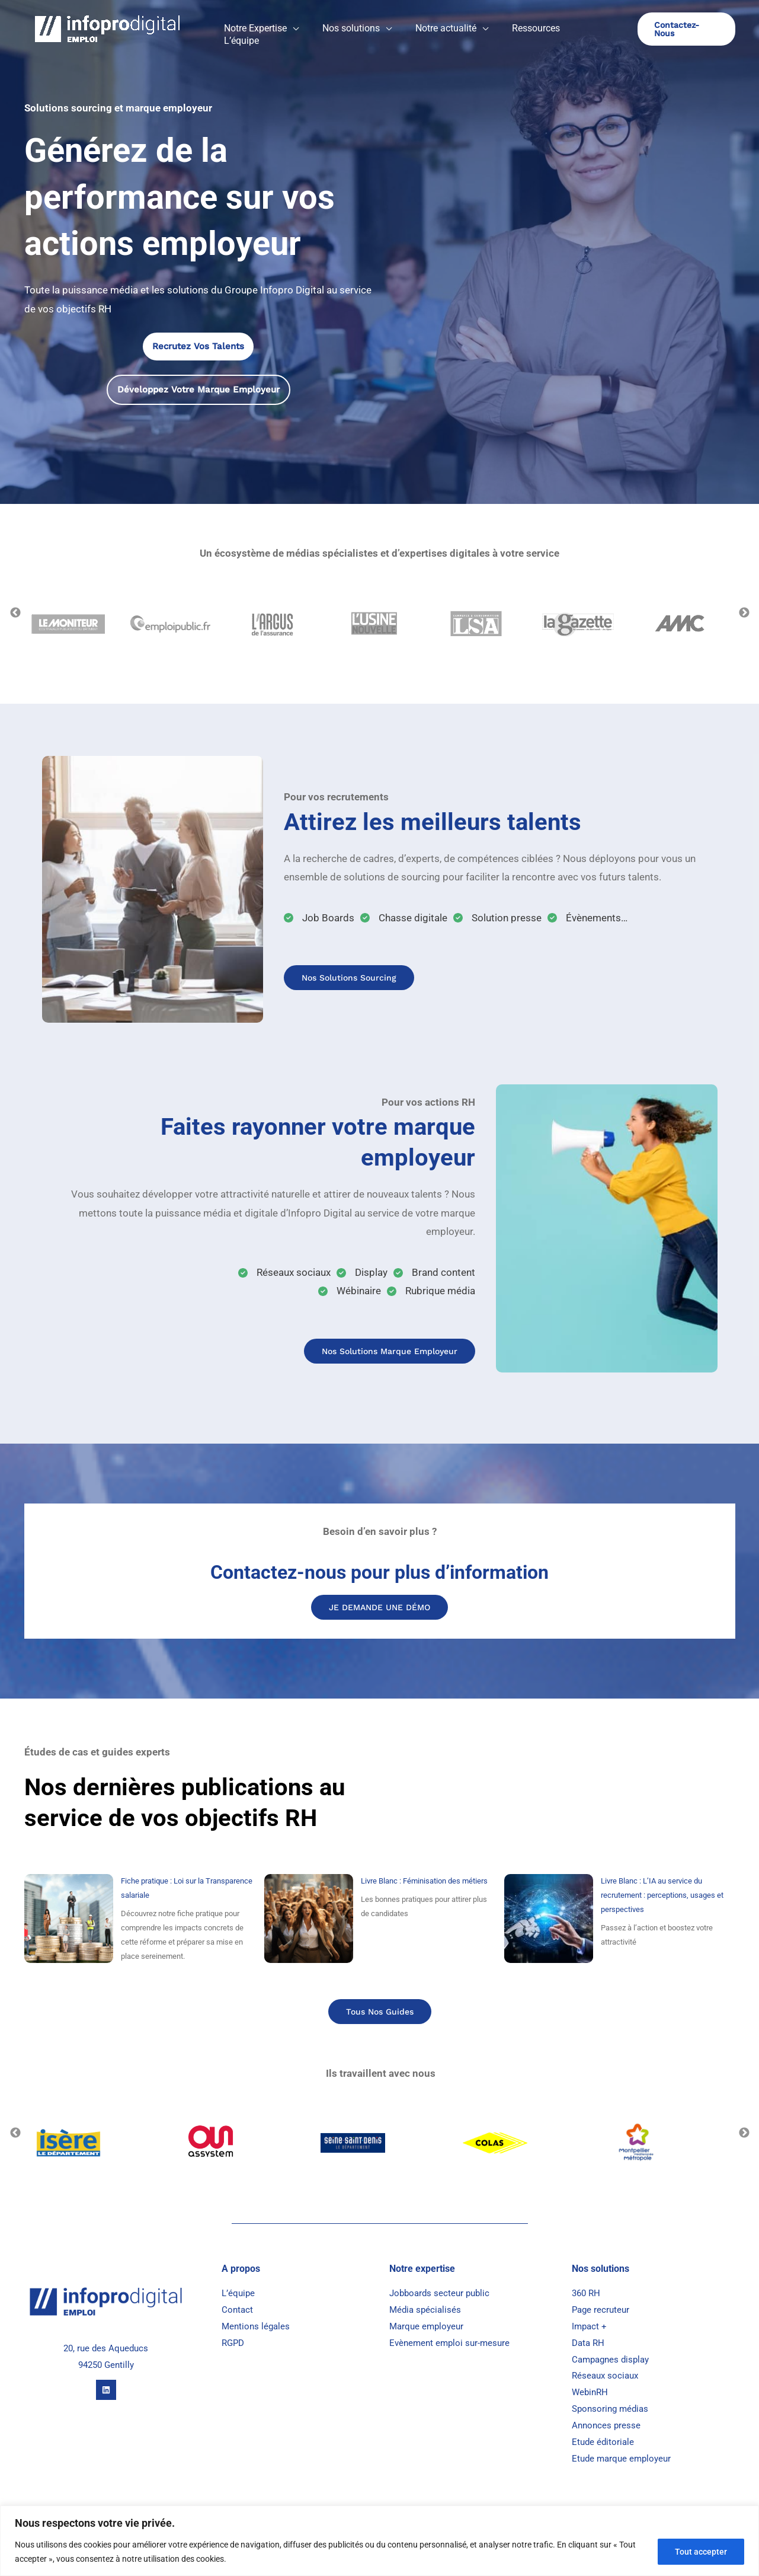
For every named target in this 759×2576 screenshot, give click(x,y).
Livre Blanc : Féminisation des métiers (424, 1881)
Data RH (588, 2344)
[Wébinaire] (349, 1291)
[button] (309, 31)
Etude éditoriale (603, 2443)
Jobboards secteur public (440, 2294)
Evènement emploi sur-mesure (449, 2344)
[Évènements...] (587, 917)
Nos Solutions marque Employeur (384, 1351)
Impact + (589, 2327)
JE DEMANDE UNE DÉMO (379, 1607)
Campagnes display (610, 2360)
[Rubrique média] (431, 1291)
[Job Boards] (319, 917)
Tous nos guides (379, 2012)
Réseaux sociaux (605, 2376)
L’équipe (238, 2294)
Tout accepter (701, 2551)
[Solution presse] (497, 917)
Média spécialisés (426, 2311)
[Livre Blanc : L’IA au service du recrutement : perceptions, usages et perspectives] (548, 1919)
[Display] (362, 1272)
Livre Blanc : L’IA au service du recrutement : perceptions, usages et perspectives (662, 1895)
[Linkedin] (106, 2391)
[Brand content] (434, 1272)
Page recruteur (600, 2311)
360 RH (586, 2294)
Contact (237, 2311)
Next (744, 613)
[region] (379, 2540)
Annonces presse (606, 2426)
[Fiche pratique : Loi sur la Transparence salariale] (68, 1919)
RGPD (233, 2344)
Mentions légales (256, 2327)
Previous (15, 613)
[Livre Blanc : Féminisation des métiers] (308, 1919)
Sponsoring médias (610, 2410)
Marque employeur (426, 2327)
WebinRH (590, 2393)
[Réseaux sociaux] (284, 1272)
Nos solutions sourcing (352, 977)
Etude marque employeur (621, 2459)
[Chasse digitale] (403, 917)
